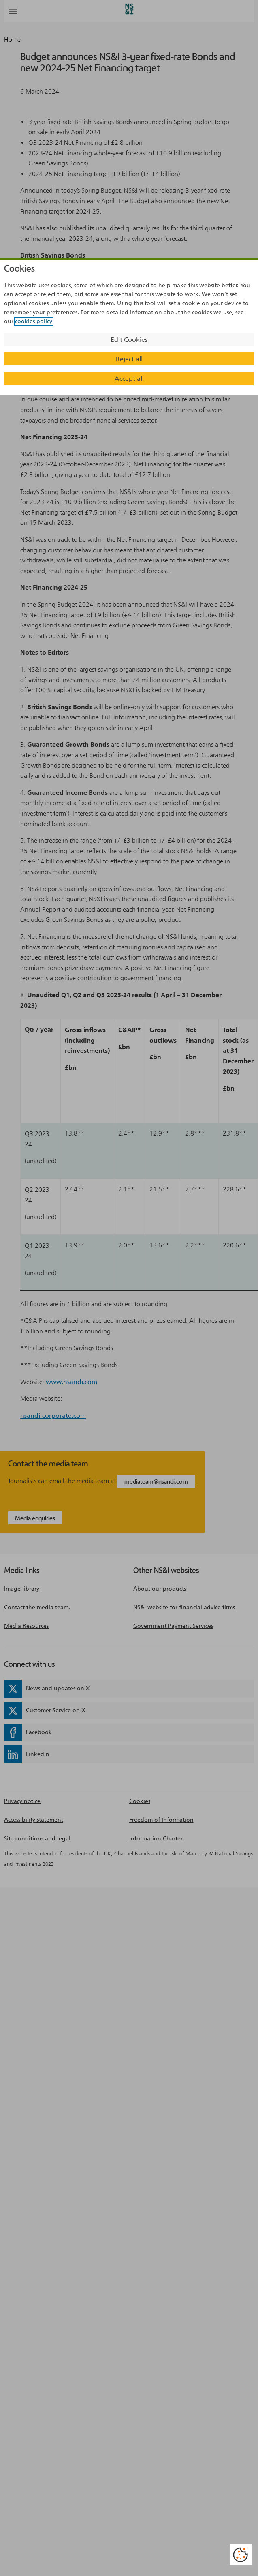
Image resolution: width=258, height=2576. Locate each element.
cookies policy (33, 321)
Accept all (129, 378)
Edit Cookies (129, 339)
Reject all (129, 359)
